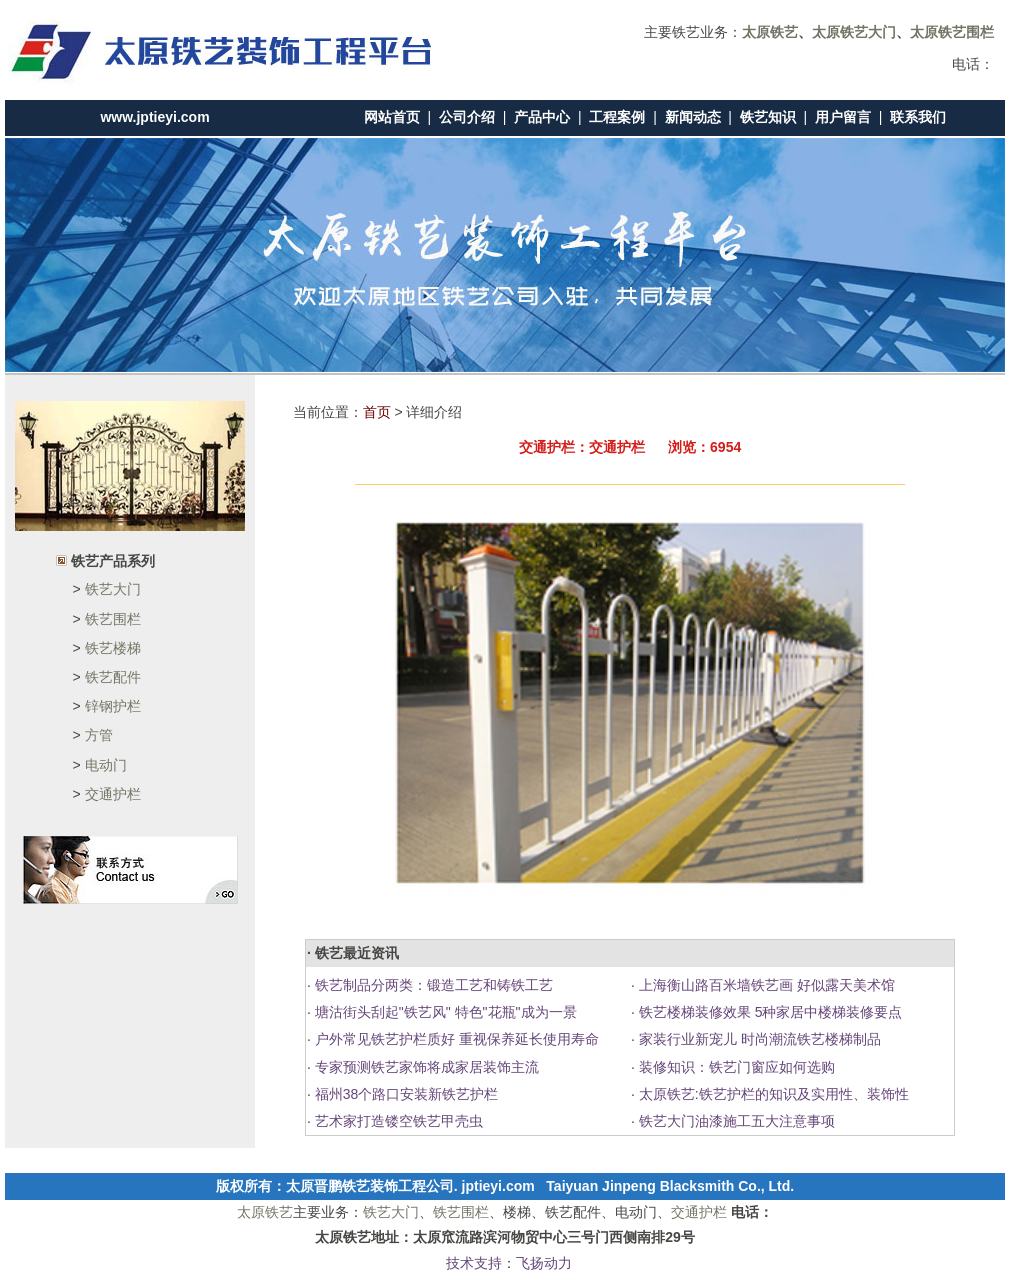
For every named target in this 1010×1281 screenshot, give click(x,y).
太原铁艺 (265, 1212)
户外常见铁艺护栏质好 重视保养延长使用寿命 (455, 1039)
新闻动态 (693, 117)
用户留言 (843, 117)
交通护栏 (113, 794)
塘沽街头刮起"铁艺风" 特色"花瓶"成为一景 (444, 1012)
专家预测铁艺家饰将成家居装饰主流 (425, 1067)
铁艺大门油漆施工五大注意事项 (735, 1121)
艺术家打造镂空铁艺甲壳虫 (397, 1121)
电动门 (106, 765)
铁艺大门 (113, 589)
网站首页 (392, 117)
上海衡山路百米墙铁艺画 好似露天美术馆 (765, 985)
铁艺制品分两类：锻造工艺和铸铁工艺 (432, 985)
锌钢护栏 (113, 706)
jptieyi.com (498, 1186)
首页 (377, 412)
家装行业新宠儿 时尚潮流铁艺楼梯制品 (758, 1039)
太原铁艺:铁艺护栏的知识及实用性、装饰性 (772, 1094)
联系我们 (918, 117)
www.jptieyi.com (154, 117)
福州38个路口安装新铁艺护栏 (404, 1094)
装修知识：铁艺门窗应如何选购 (735, 1067)
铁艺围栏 (113, 619)
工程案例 (617, 117)
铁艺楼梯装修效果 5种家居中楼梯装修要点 (769, 1012)
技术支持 (474, 1263)
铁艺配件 (113, 677)
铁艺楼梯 (113, 648)
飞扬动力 (544, 1263)
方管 (99, 735)
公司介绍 (467, 117)
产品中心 (542, 117)
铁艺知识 (768, 117)
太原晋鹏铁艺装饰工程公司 (370, 1186)
